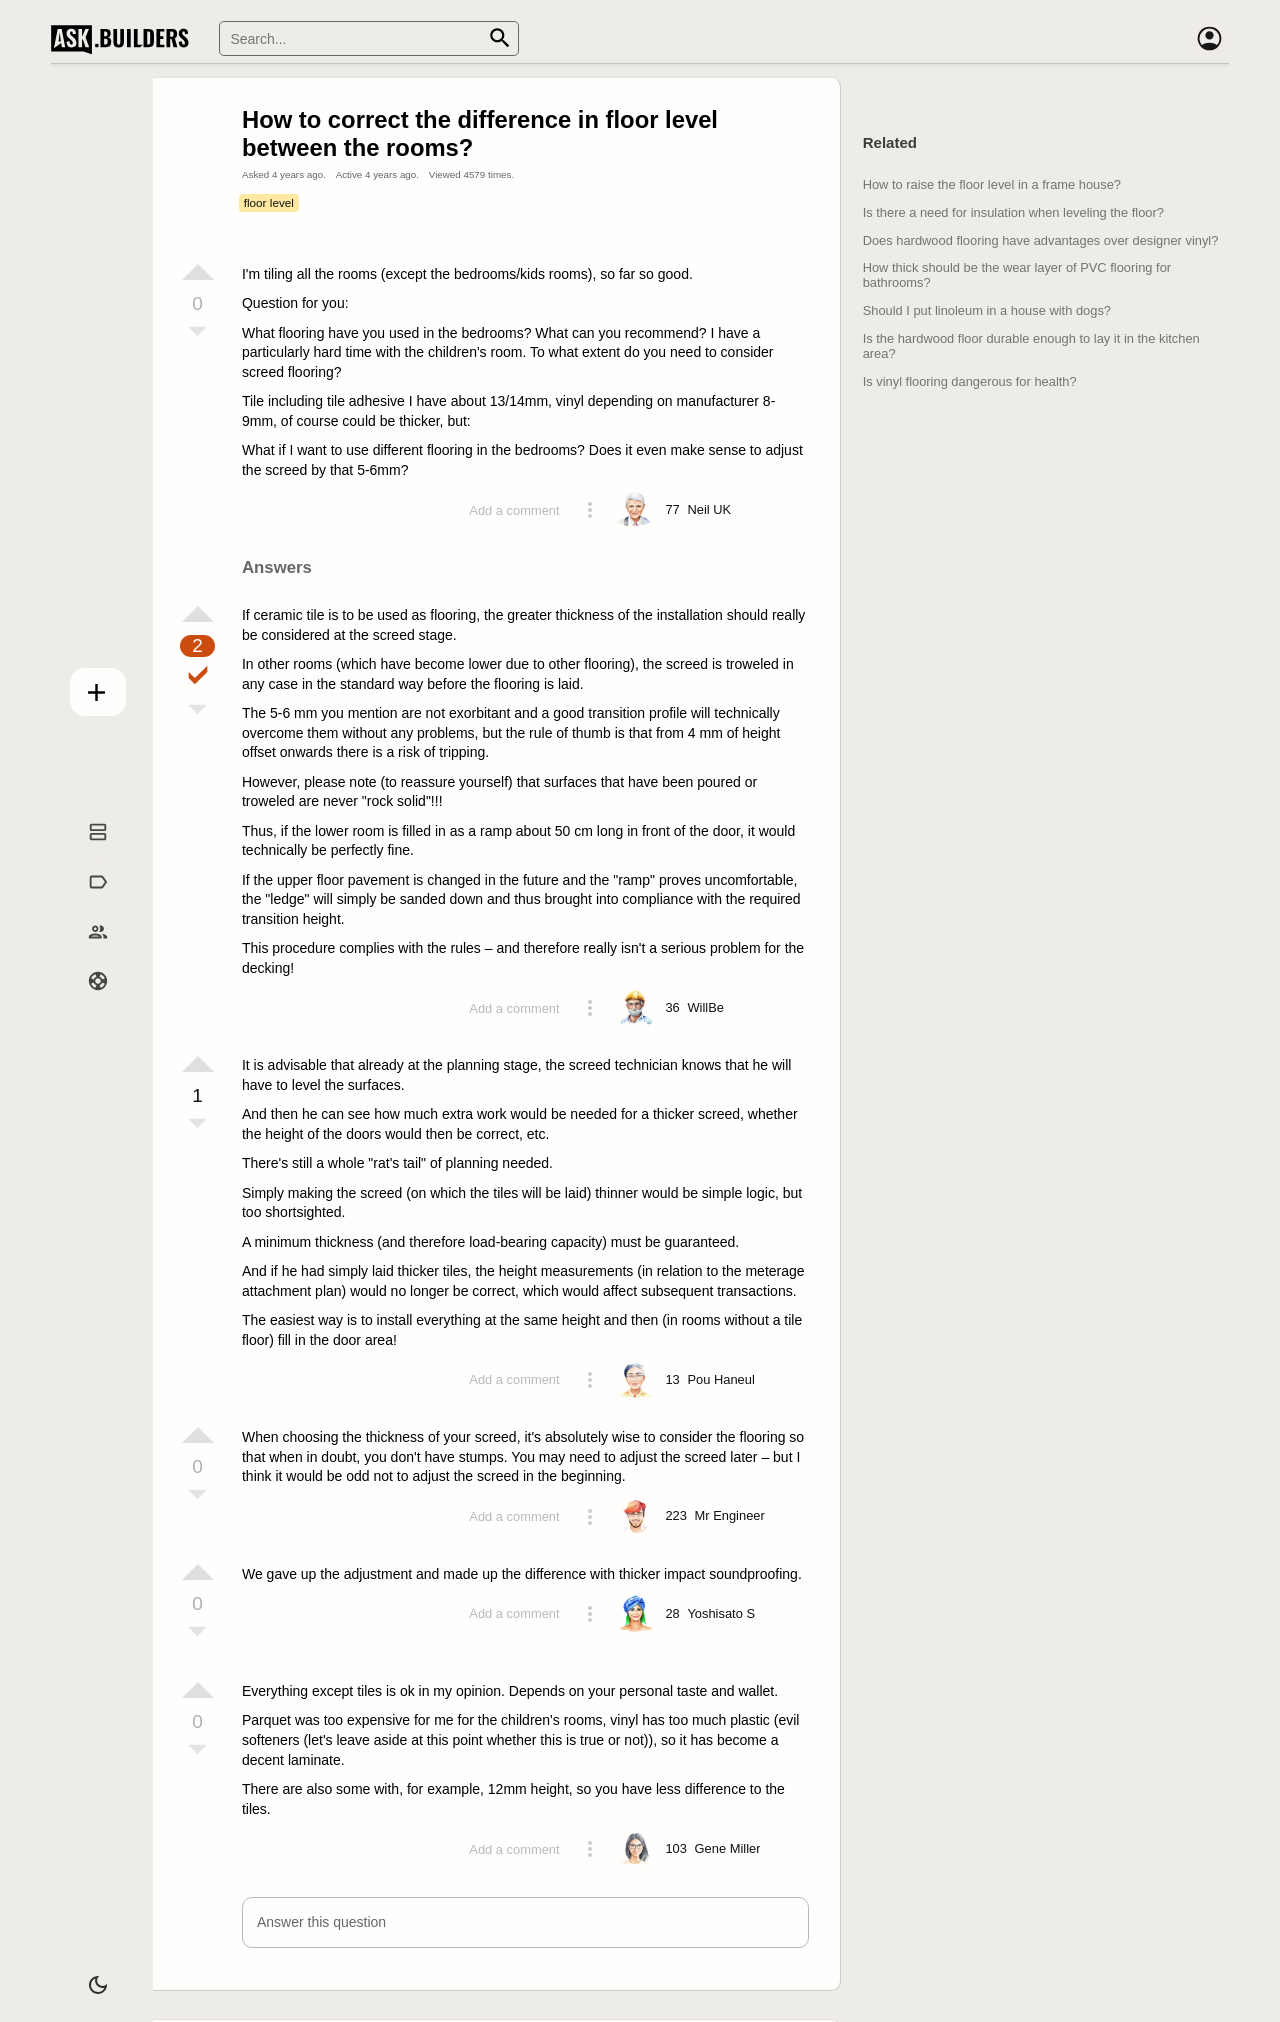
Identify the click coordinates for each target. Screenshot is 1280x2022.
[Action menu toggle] (590, 510)
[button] (525, 1922)
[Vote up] (198, 272)
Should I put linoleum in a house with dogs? (987, 310)
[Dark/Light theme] (86, 1976)
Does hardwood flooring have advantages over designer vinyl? (1041, 240)
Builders (85, 952)
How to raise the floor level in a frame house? (992, 184)
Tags (85, 903)
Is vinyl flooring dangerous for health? (970, 381)
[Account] (1209, 39)
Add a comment (514, 510)
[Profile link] (709, 510)
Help (86, 1002)
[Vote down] (198, 333)
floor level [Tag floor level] (269, 202)
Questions (86, 853)
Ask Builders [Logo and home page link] (124, 39)
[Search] (369, 38)
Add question (86, 687)
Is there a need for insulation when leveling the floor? (1013, 212)
